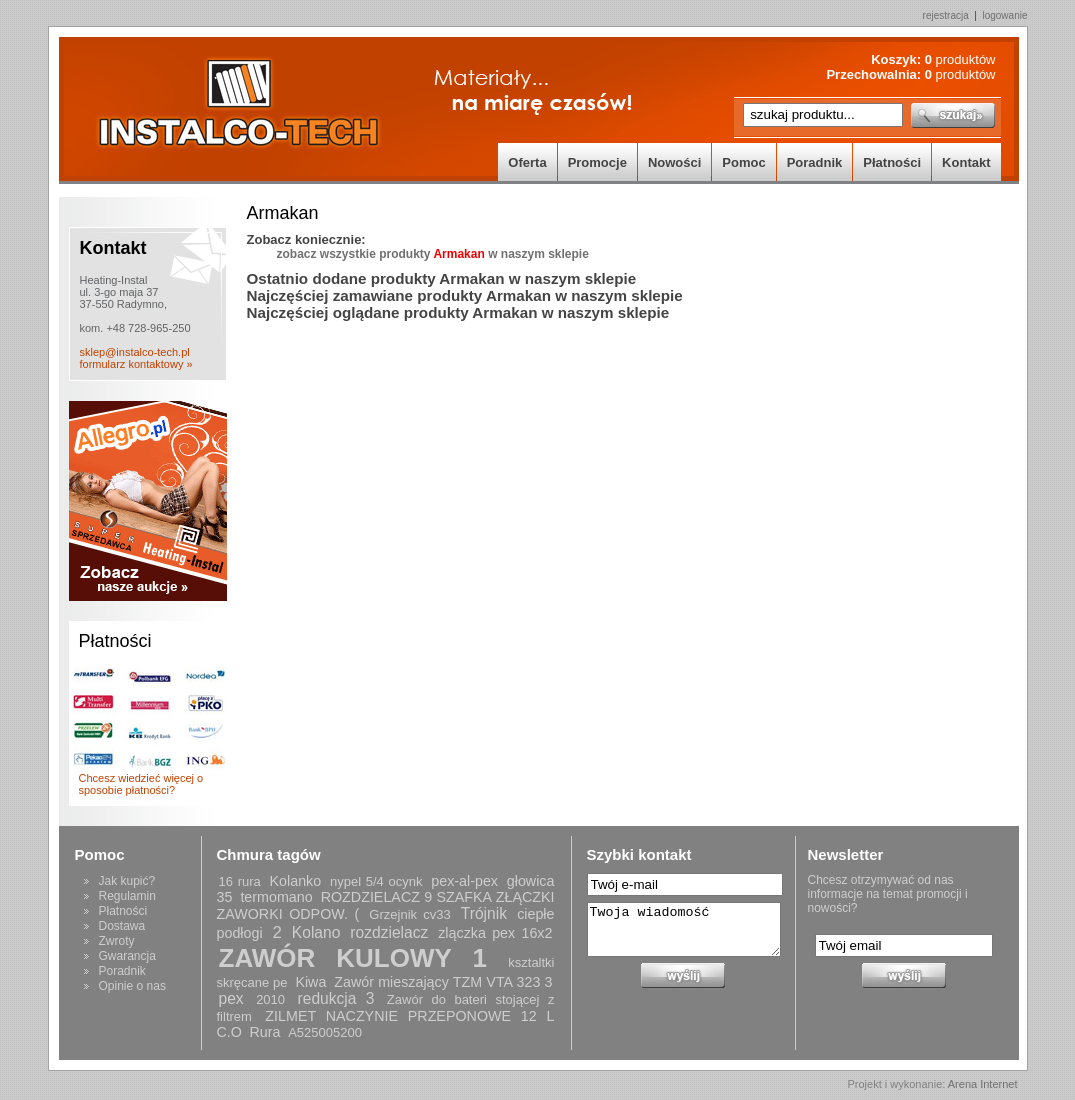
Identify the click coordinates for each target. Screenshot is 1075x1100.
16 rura (240, 881)
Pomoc (743, 162)
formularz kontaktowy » (136, 364)
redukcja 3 (336, 998)
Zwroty (117, 941)
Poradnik (815, 162)
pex (231, 998)
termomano (276, 897)
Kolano (316, 932)
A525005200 (325, 1032)
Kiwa (310, 982)
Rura (265, 1032)
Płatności (892, 162)
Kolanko (296, 881)
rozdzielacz (389, 932)
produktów (960, 59)
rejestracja (946, 15)
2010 (270, 999)
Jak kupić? (127, 881)
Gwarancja (127, 956)
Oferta (527, 162)
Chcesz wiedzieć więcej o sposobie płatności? (141, 784)
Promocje (597, 162)
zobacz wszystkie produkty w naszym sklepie (433, 254)
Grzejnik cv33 (409, 914)
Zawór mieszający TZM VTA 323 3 (443, 982)
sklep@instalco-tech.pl (135, 352)
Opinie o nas (132, 986)
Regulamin (127, 896)
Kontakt (966, 162)
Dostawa (122, 926)
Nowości (674, 162)
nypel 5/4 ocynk (376, 881)
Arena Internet (983, 1084)
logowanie (1004, 15)
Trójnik (484, 913)
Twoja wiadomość (684, 929)
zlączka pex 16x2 (495, 933)
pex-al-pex (464, 881)
